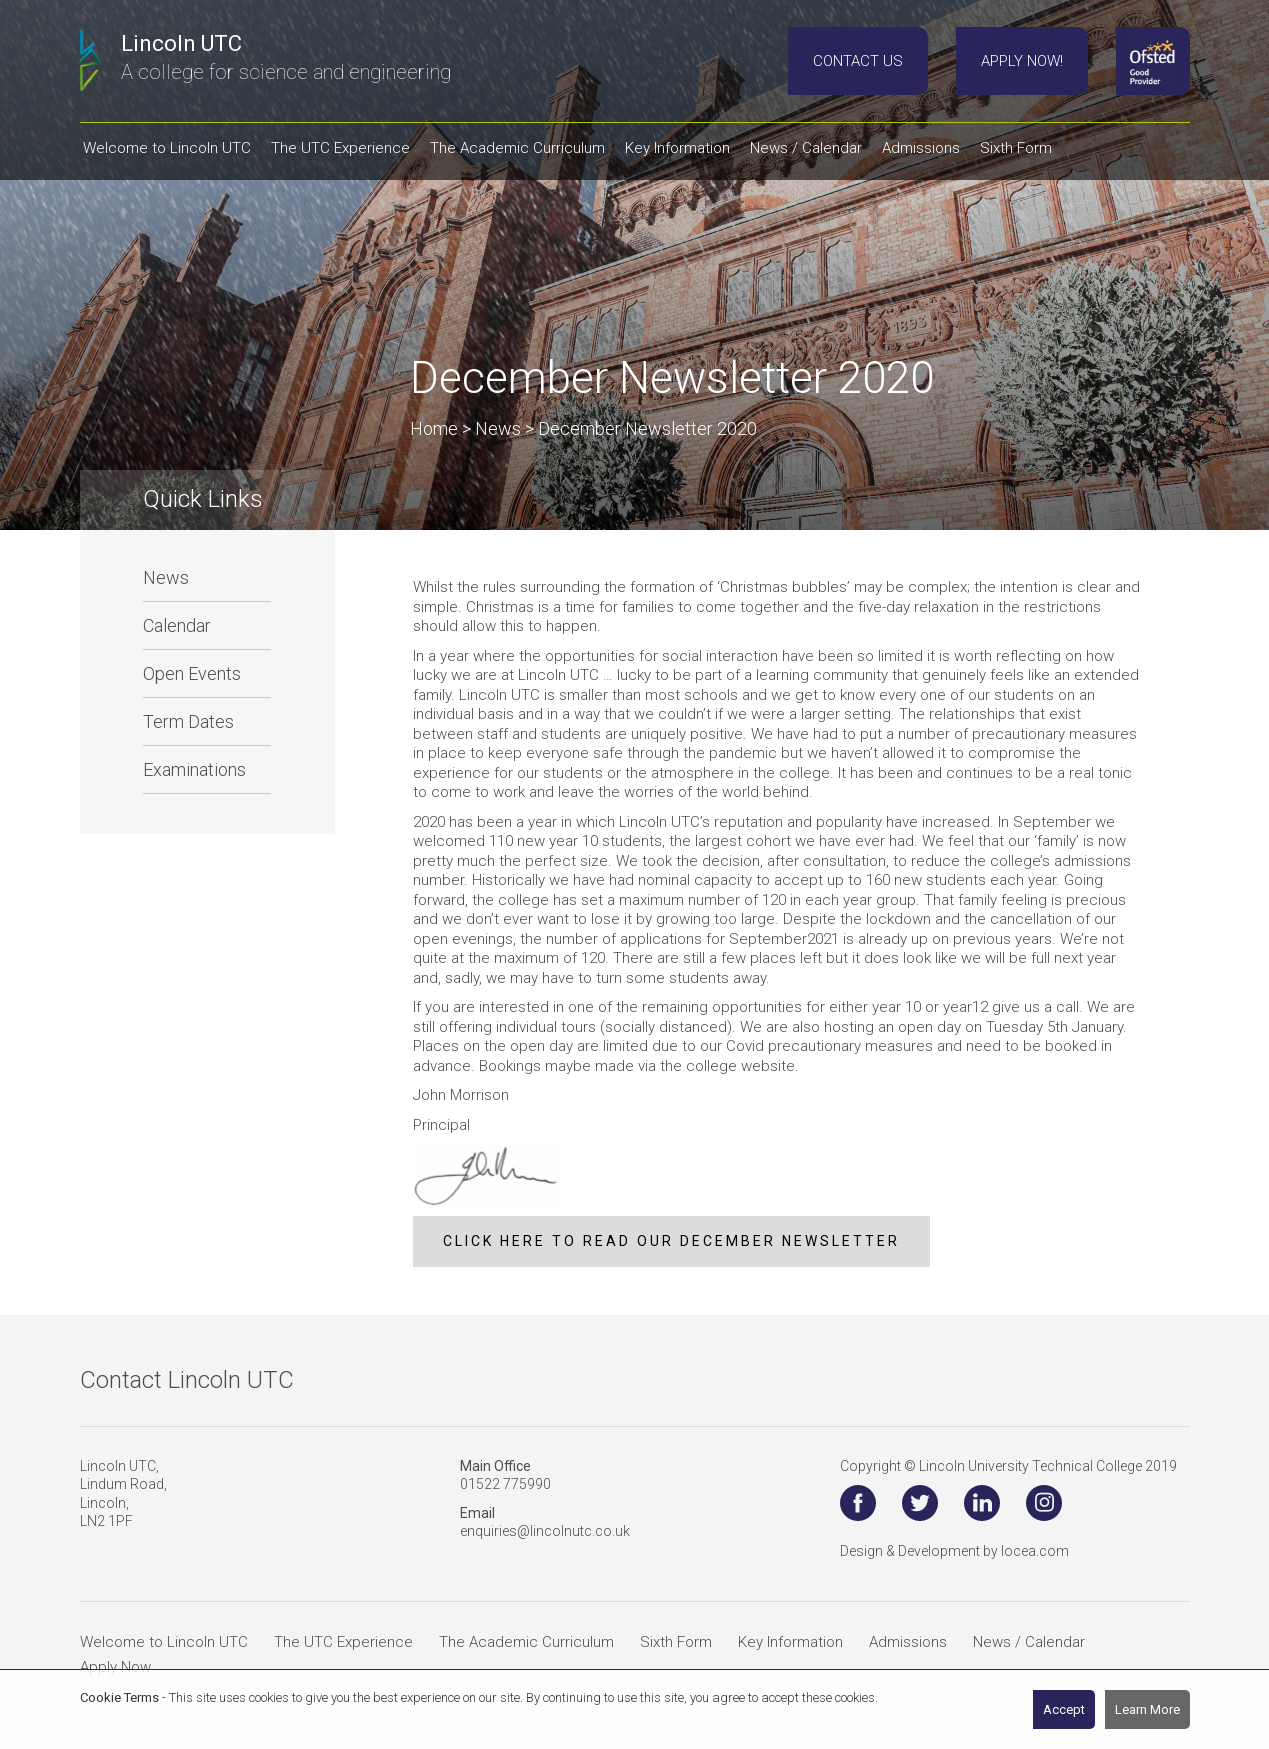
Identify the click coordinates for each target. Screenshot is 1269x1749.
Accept (1064, 1709)
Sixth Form (676, 1642)
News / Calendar (1029, 1642)
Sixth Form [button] (1016, 148)
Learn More (1147, 1709)
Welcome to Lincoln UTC (164, 1642)
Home (434, 428)
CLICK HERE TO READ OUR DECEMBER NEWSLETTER (671, 1241)
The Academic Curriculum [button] (517, 148)
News (166, 577)
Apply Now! (1022, 61)
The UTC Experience (343, 1642)
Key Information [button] (677, 148)
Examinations (194, 769)
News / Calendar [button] (806, 148)
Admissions (908, 1642)
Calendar (177, 625)
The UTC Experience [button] (340, 148)
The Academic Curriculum (526, 1642)
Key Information (790, 1642)
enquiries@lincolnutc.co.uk (545, 1531)
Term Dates (188, 721)
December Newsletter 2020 (647, 428)
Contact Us (858, 61)
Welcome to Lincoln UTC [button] (167, 148)
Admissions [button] (921, 148)
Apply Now (115, 1667)
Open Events (192, 673)
